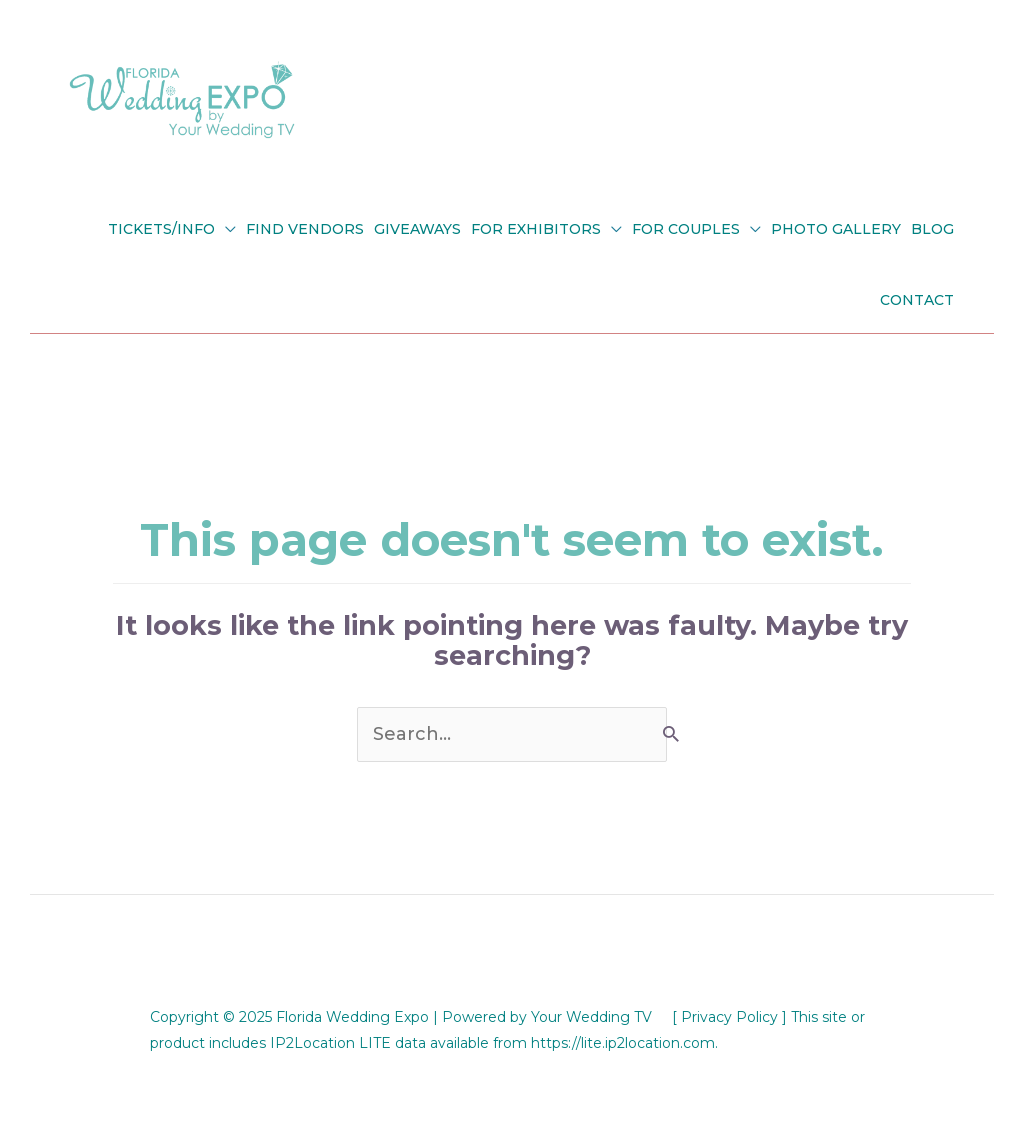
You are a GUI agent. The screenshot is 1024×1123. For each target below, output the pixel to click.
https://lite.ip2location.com (623, 1043)
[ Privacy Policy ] (729, 1017)
